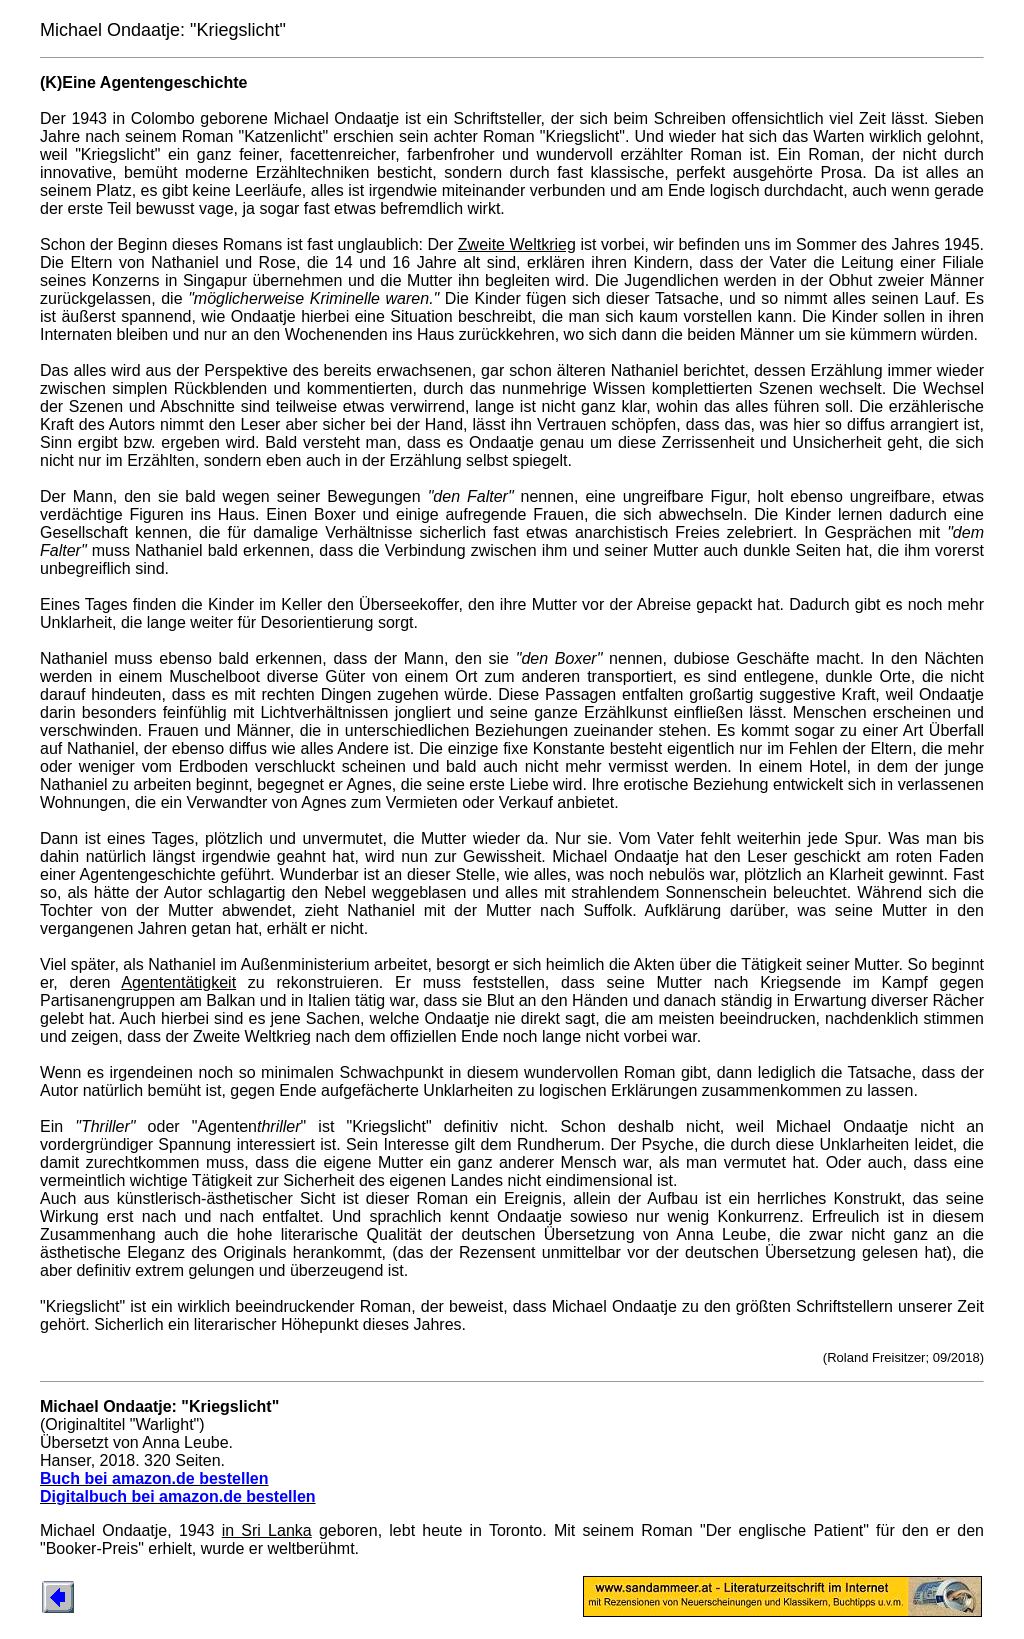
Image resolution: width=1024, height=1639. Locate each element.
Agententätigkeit (178, 982)
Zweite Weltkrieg (517, 244)
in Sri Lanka (267, 1530)
